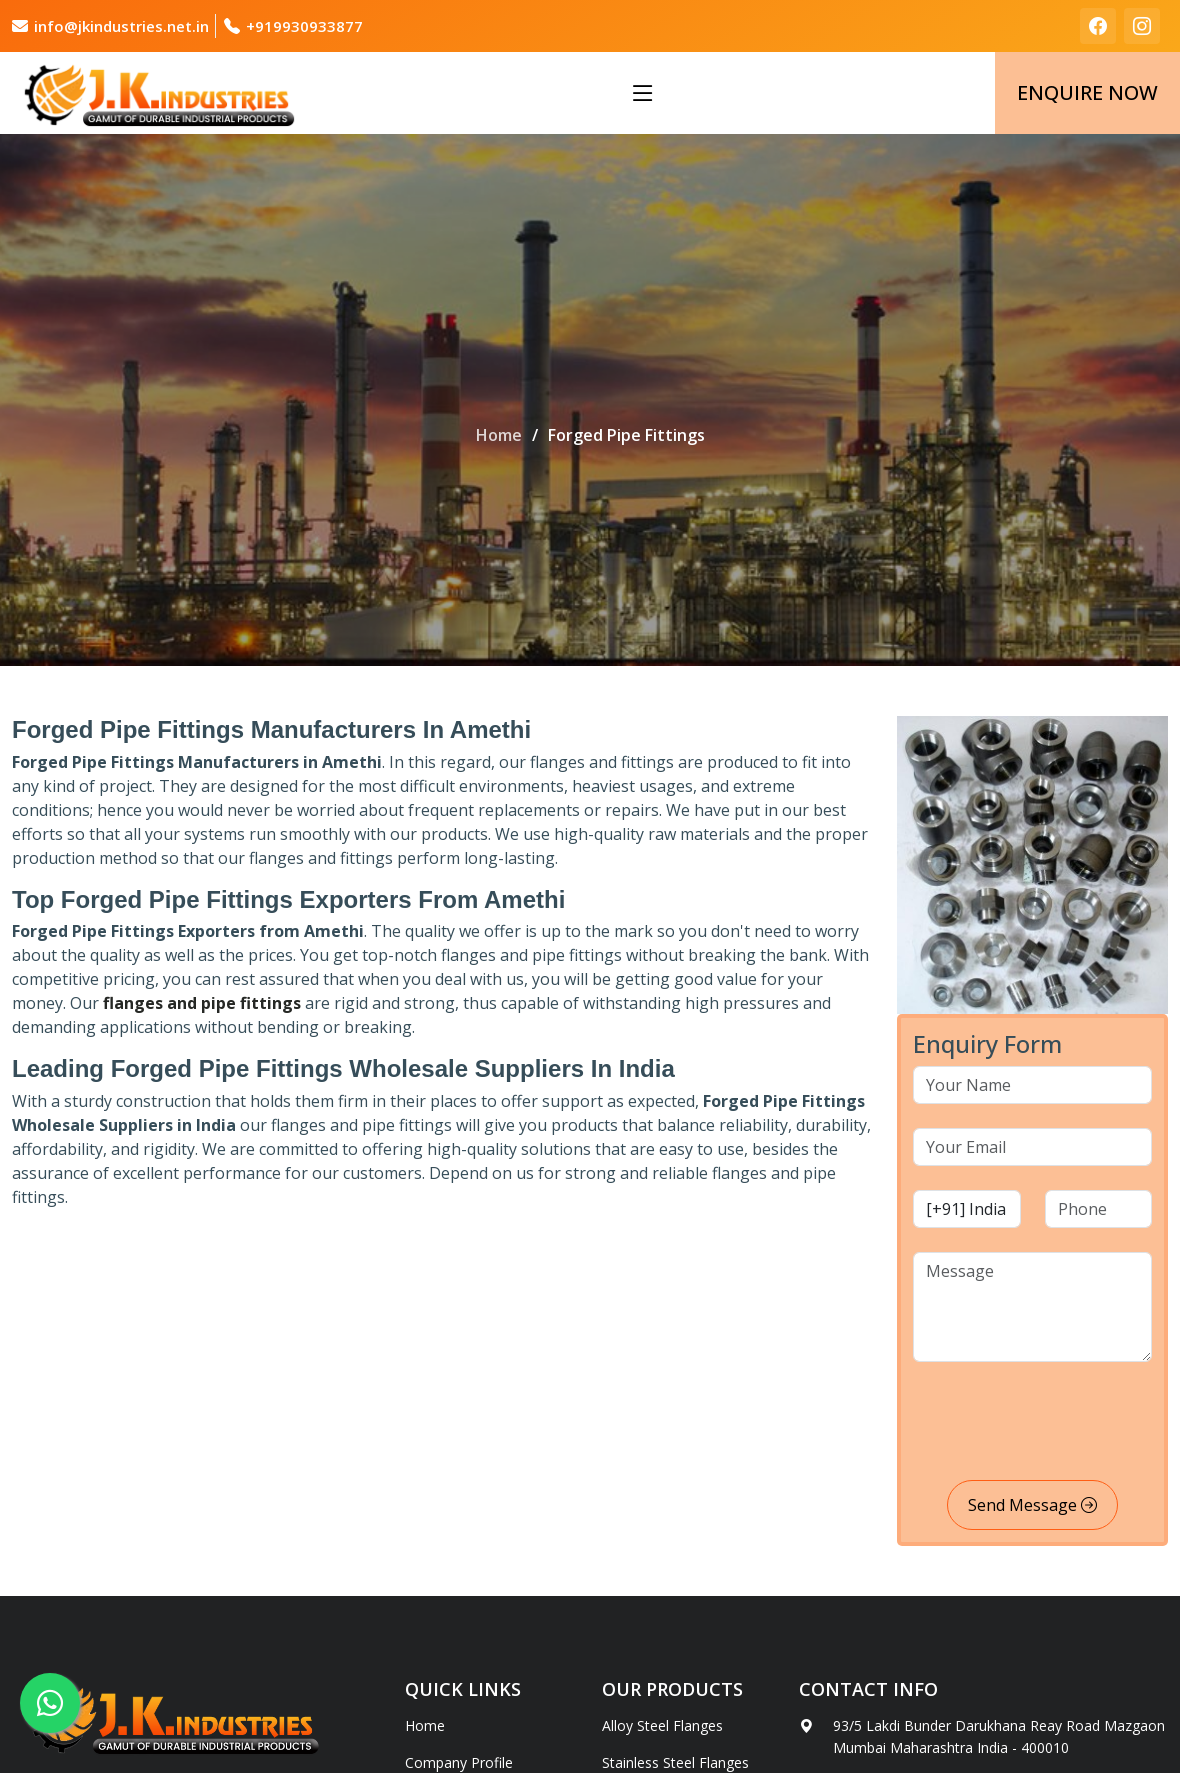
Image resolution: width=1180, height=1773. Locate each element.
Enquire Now (1087, 92)
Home (499, 435)
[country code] (967, 1209)
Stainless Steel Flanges (675, 1763)
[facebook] (1098, 26)
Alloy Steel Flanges (662, 1726)
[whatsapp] (50, 1703)
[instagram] (1142, 26)
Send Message (1032, 1505)
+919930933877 (304, 26)
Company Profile (459, 1763)
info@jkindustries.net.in (121, 26)
